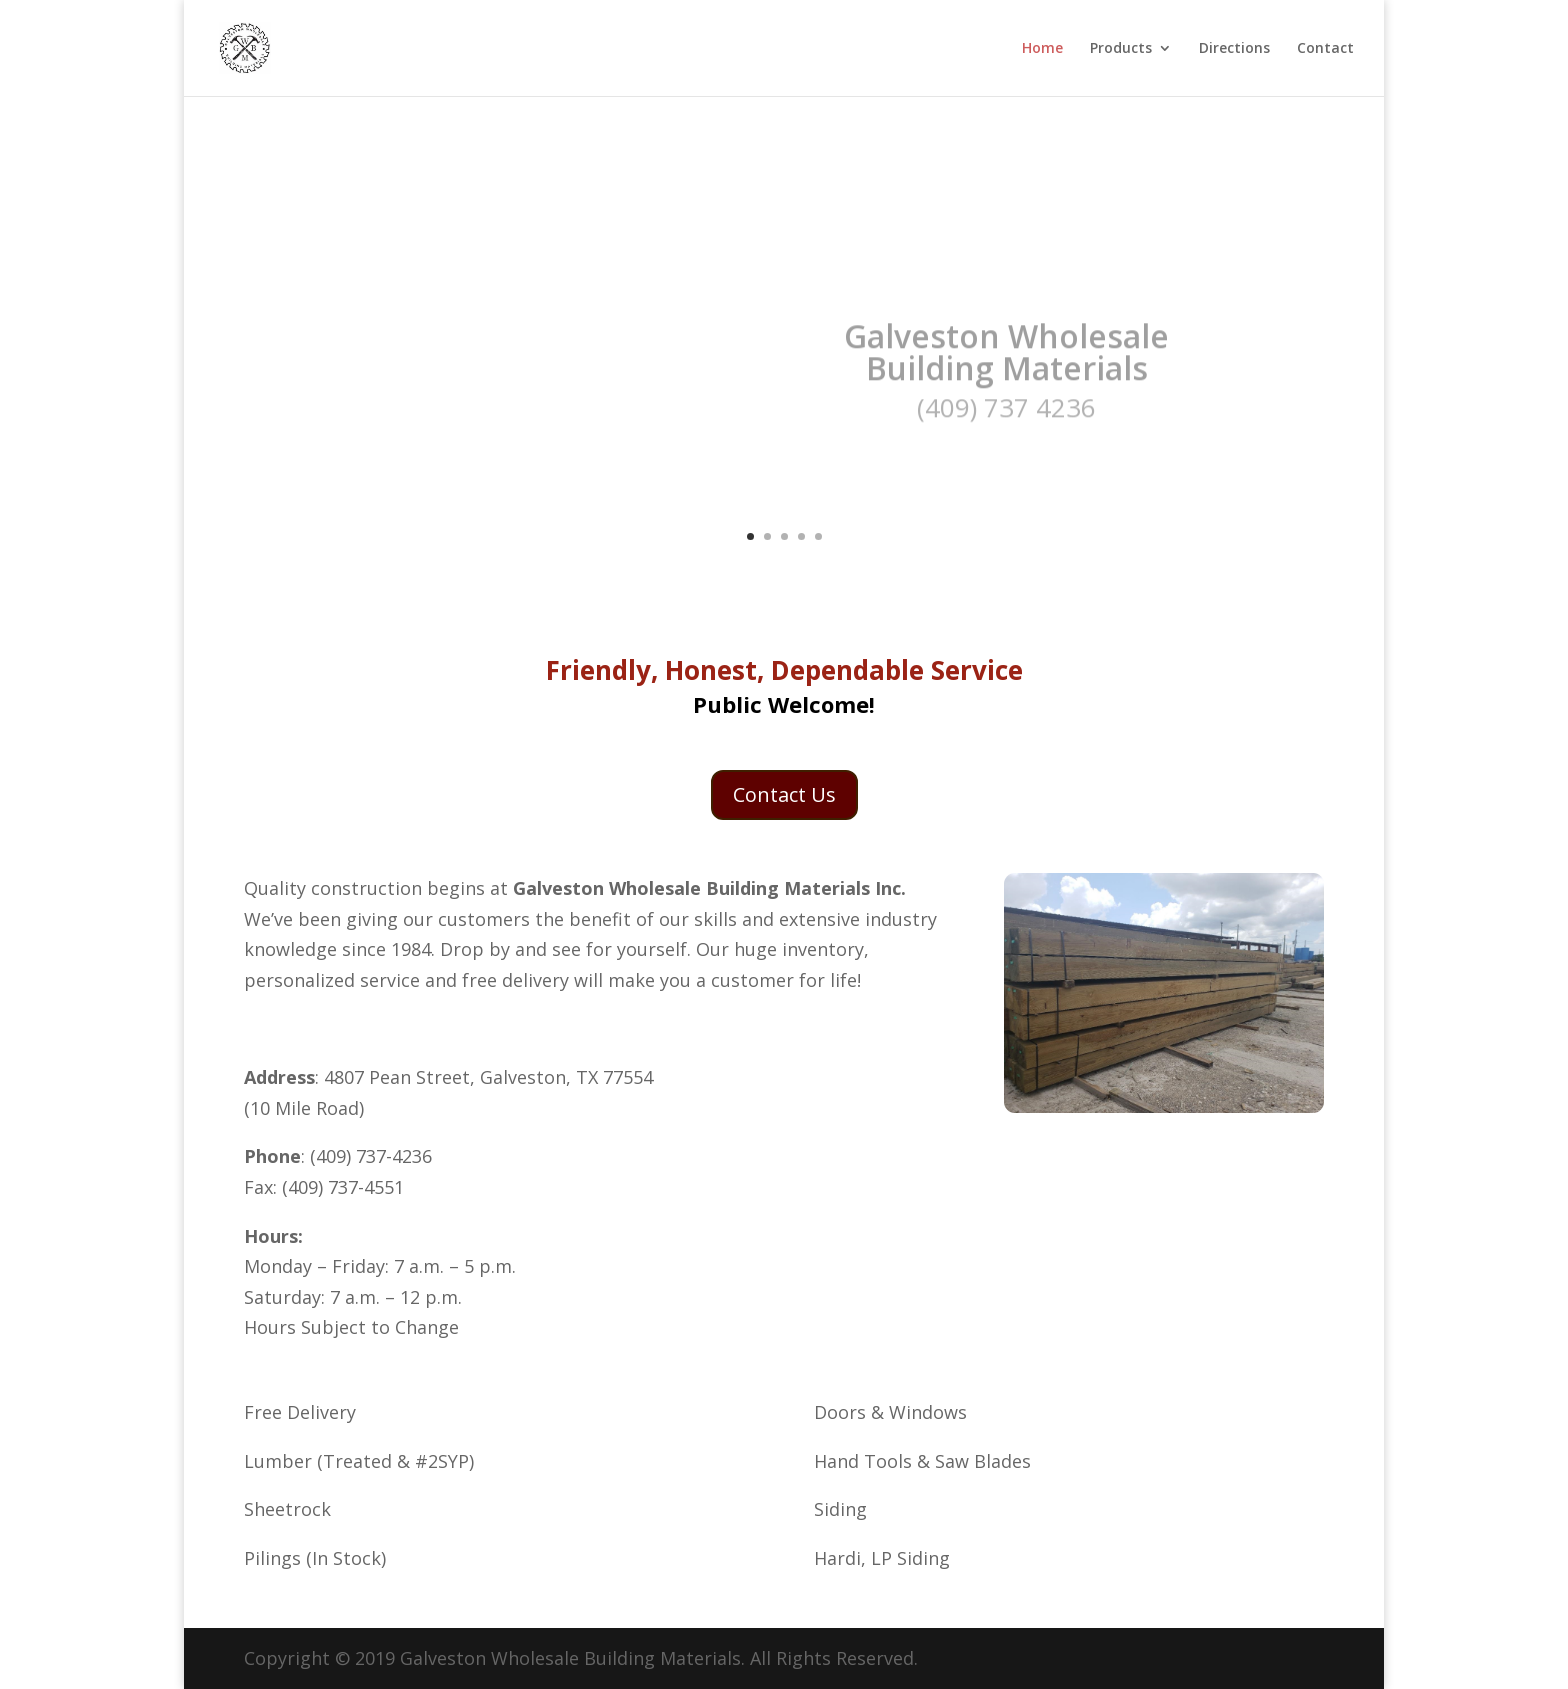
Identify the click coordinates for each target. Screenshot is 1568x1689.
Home (1042, 49)
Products (1121, 49)
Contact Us (784, 794)
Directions (1234, 49)
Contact (1325, 49)
